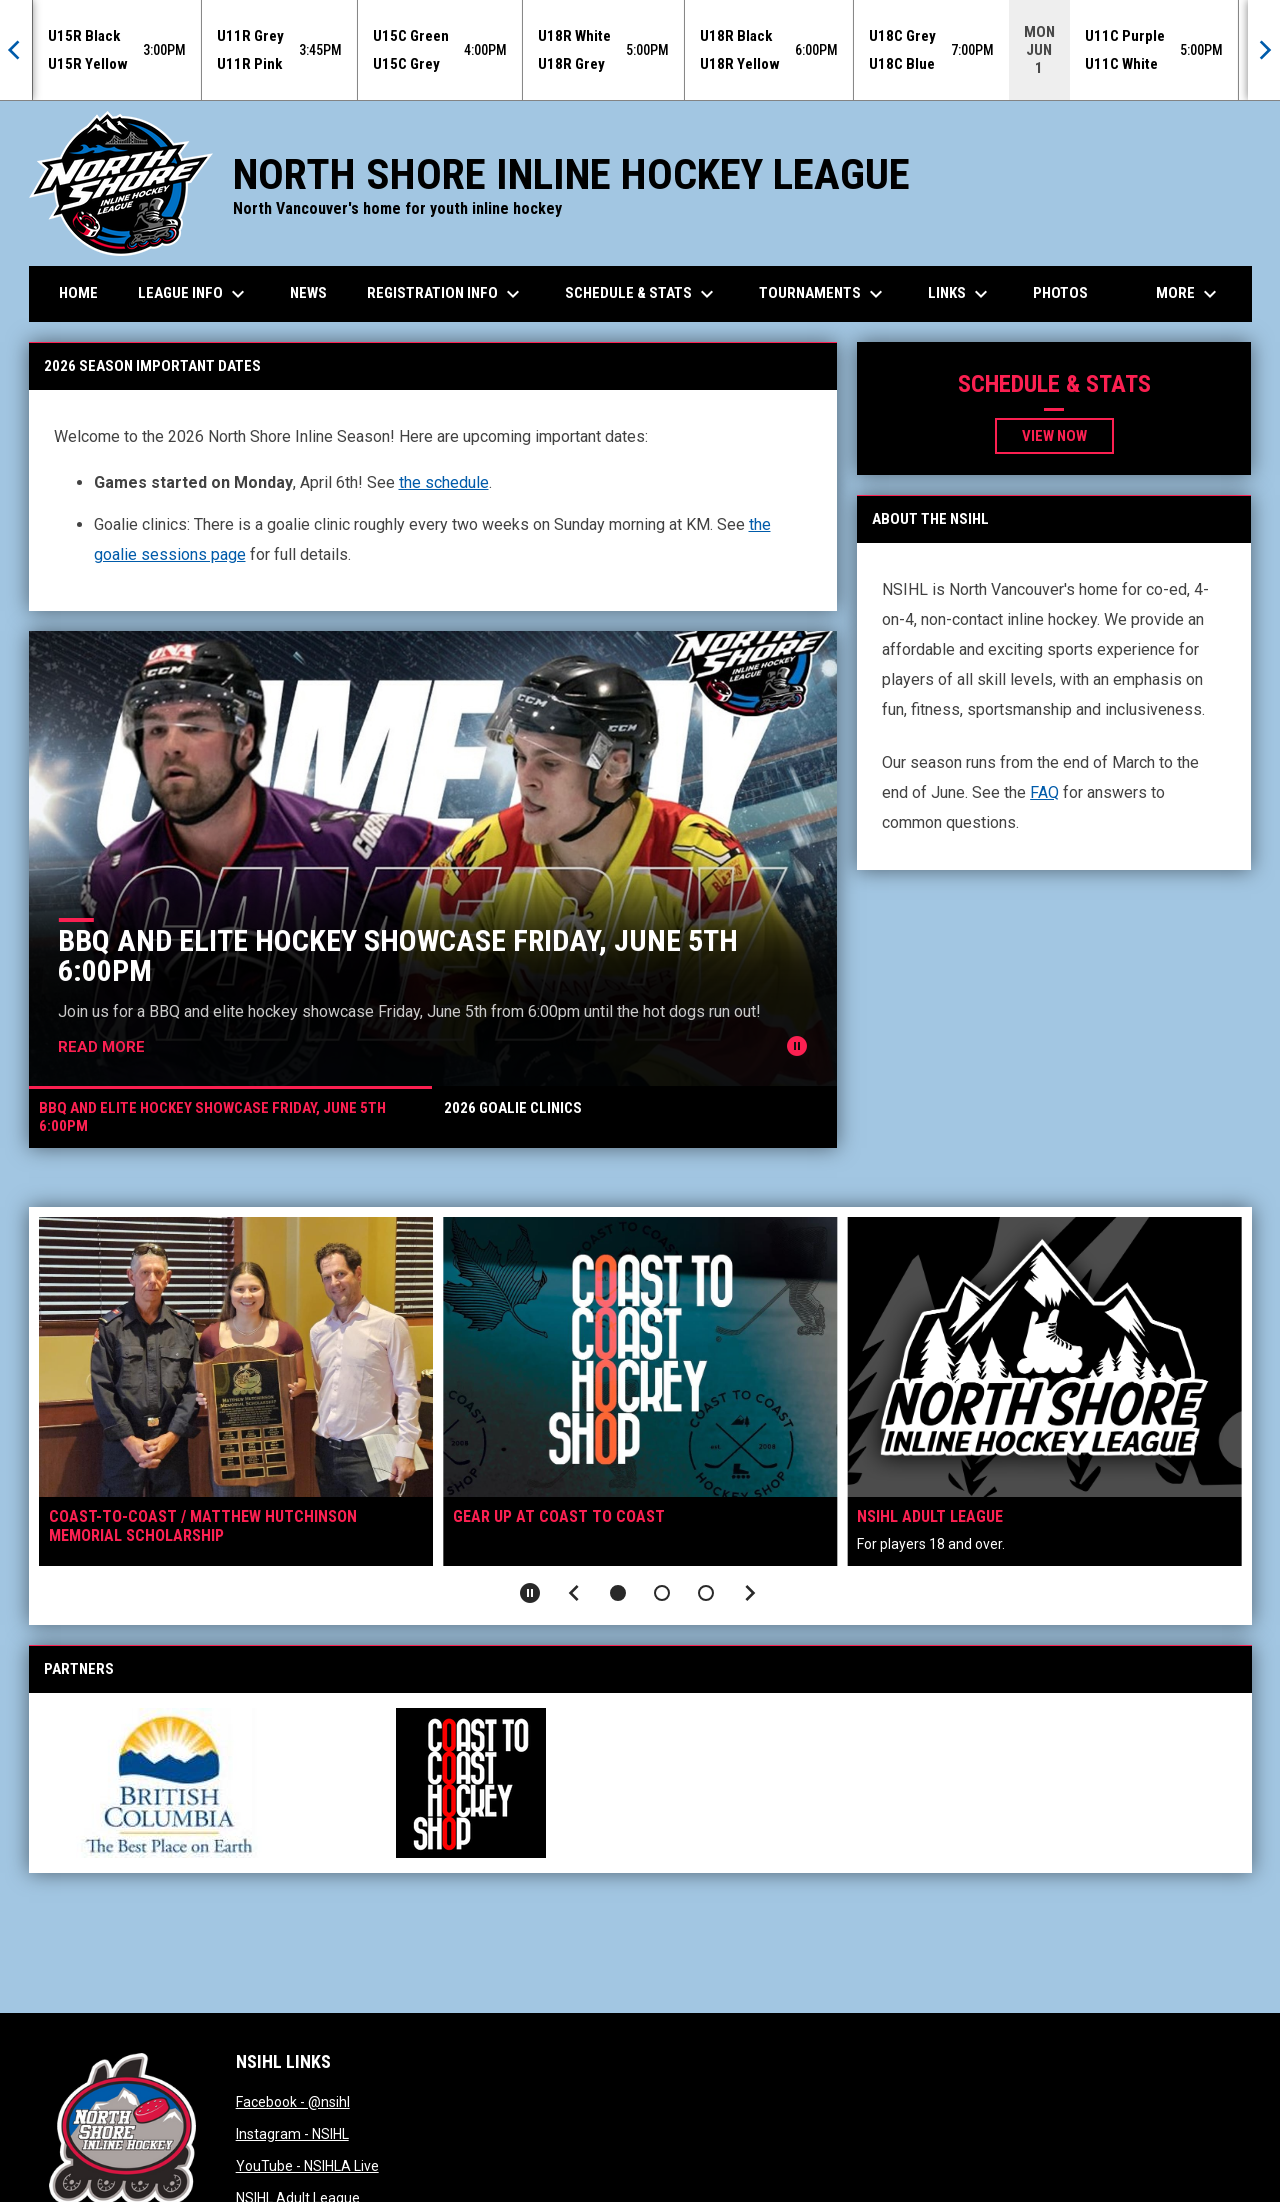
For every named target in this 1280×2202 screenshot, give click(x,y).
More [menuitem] (1189, 294)
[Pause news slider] (797, 1046)
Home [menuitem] (78, 293)
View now (1054, 436)
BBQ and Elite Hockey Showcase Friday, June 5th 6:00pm (398, 955)
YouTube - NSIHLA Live (307, 2166)
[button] (618, 1593)
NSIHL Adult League (930, 1516)
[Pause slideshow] (530, 1593)
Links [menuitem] (960, 294)
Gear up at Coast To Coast (559, 1516)
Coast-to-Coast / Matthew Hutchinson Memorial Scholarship (203, 1526)
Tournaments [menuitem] (823, 294)
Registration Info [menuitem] (446, 294)
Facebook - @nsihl (293, 2102)
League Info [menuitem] (194, 294)
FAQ (1044, 792)
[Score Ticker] (640, 50)
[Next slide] (750, 1593)
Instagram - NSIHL (292, 2134)
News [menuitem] (308, 293)
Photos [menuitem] (1060, 293)
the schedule (444, 482)
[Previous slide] (574, 1593)
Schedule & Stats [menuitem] (642, 294)
